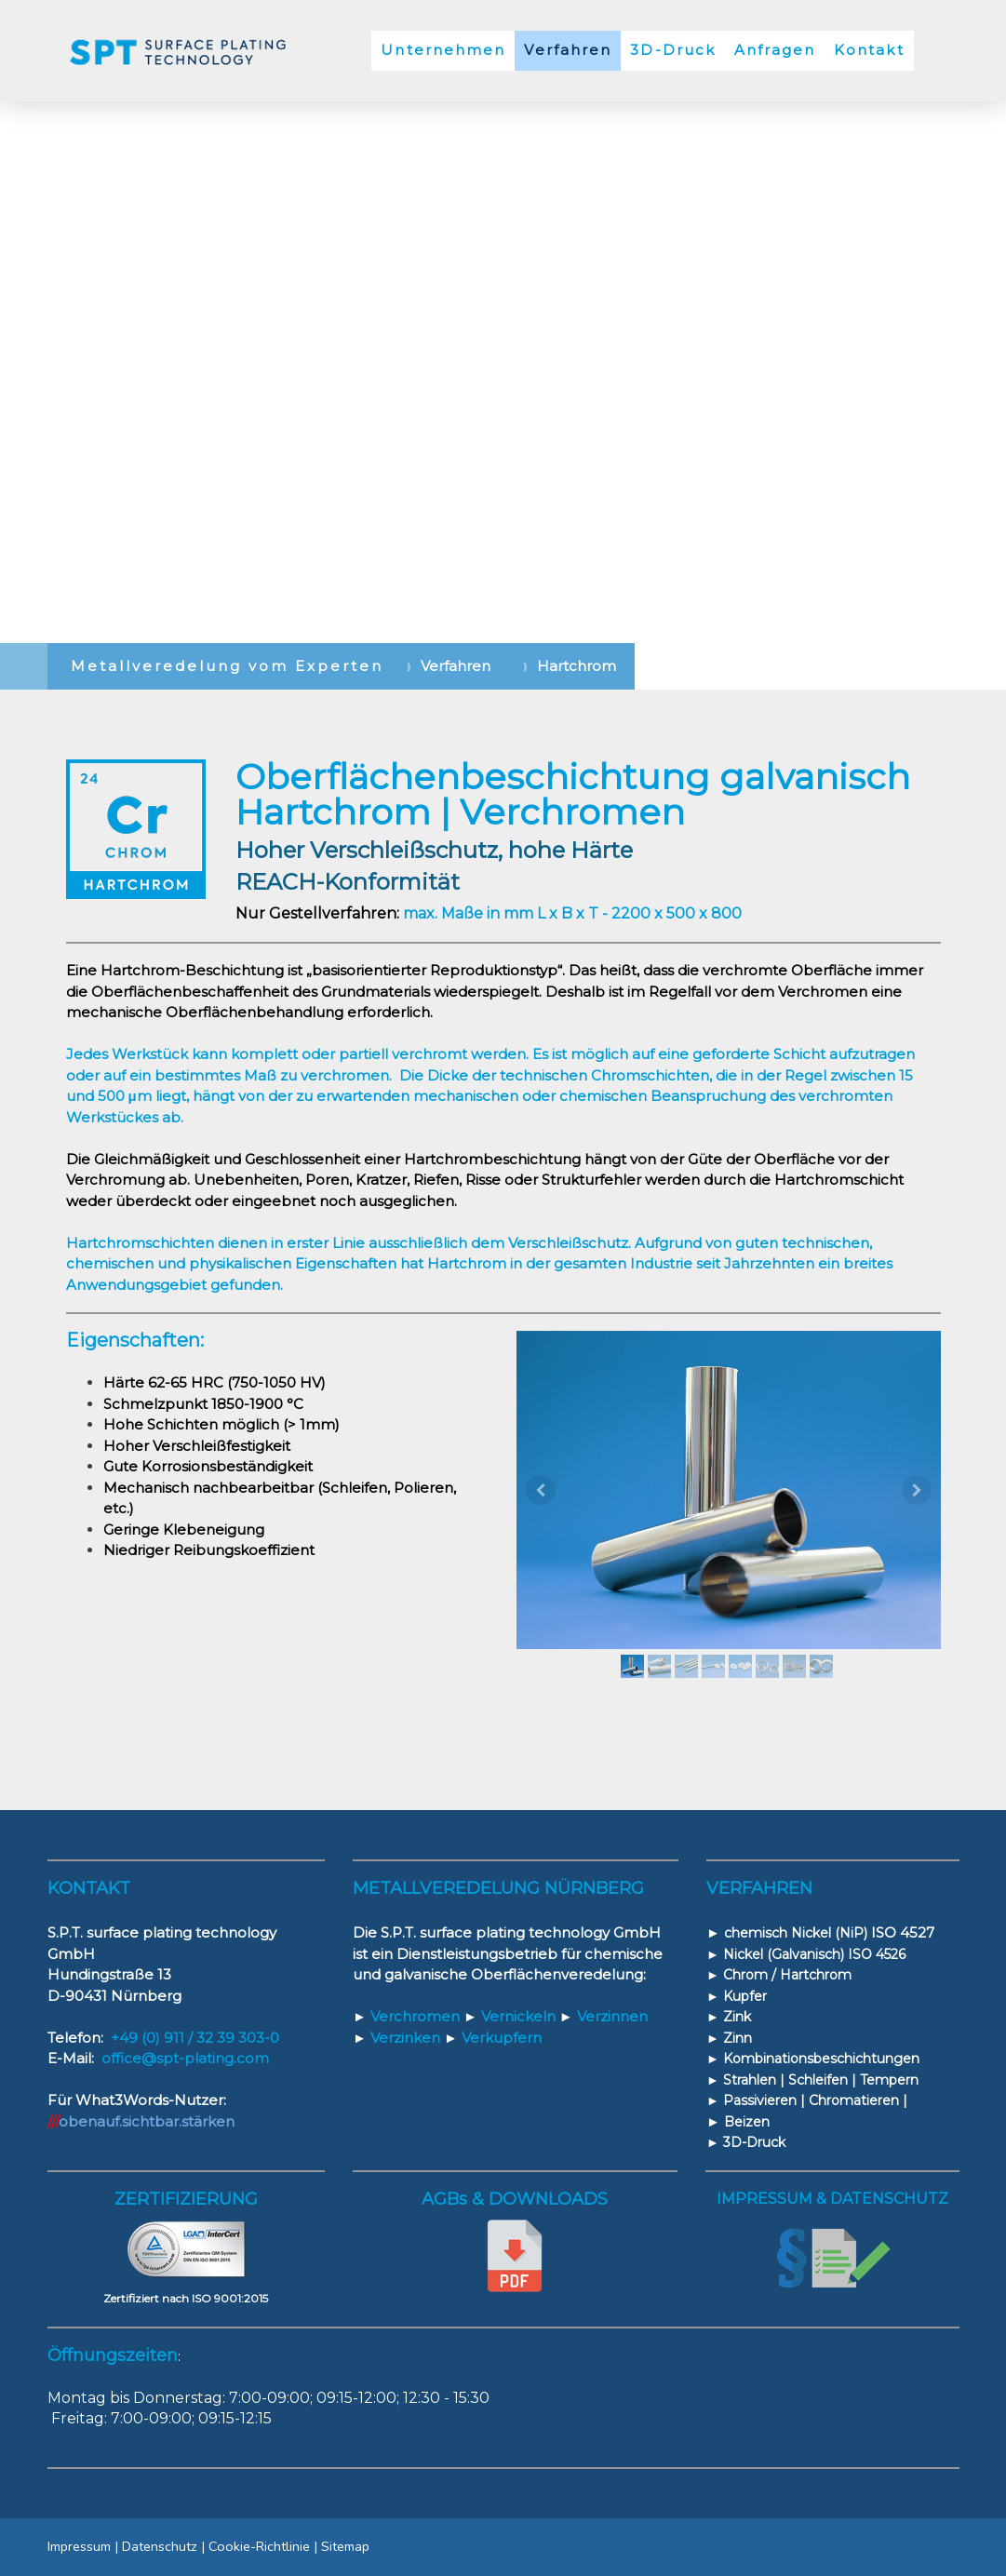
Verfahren (567, 50)
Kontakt (869, 50)
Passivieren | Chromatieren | (815, 2100)
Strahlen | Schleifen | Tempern (821, 2080)
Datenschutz (159, 2546)
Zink (737, 2016)
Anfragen (774, 50)
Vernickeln (511, 2016)
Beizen (747, 2121)
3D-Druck (673, 50)
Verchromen (406, 2016)
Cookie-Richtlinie (259, 2546)
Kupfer (743, 1996)
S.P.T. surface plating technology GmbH (521, 1932)
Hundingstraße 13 (109, 1974)
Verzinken (396, 2037)
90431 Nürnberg (123, 1996)
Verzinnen (603, 2016)
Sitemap (345, 2546)
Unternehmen (443, 50)
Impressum (79, 2546)
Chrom (745, 1974)
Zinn (737, 2038)
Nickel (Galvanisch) (781, 1954)
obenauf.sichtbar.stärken (147, 2121)
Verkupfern (493, 2037)
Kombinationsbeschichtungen (821, 2058)
